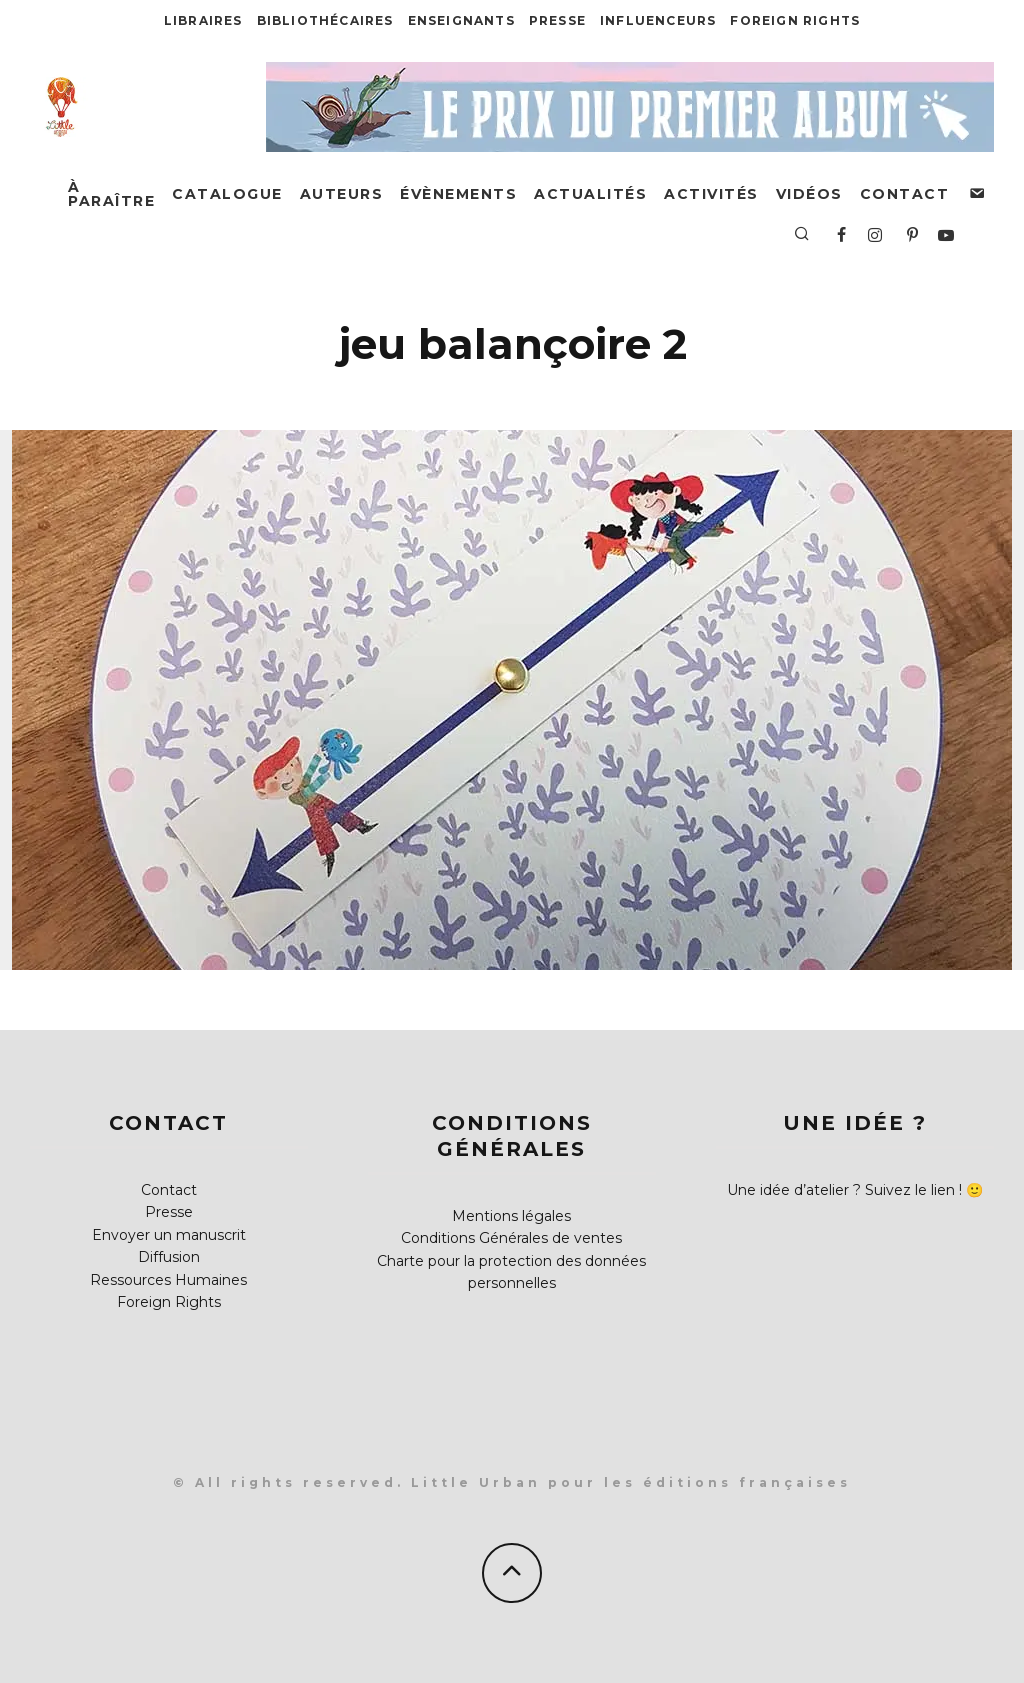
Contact (905, 194)
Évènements (458, 194)
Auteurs (342, 194)
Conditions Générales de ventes (511, 1238)
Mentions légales (511, 1216)
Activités (711, 194)
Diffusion (169, 1257)
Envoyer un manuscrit (169, 1235)
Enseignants (461, 20)
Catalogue (227, 194)
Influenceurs (658, 20)
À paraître (111, 194)
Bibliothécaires (325, 20)
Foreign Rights (795, 20)
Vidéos (809, 194)
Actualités (590, 194)
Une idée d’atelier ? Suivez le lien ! (844, 1190)
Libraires (203, 20)
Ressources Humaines (168, 1280)
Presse (557, 20)
